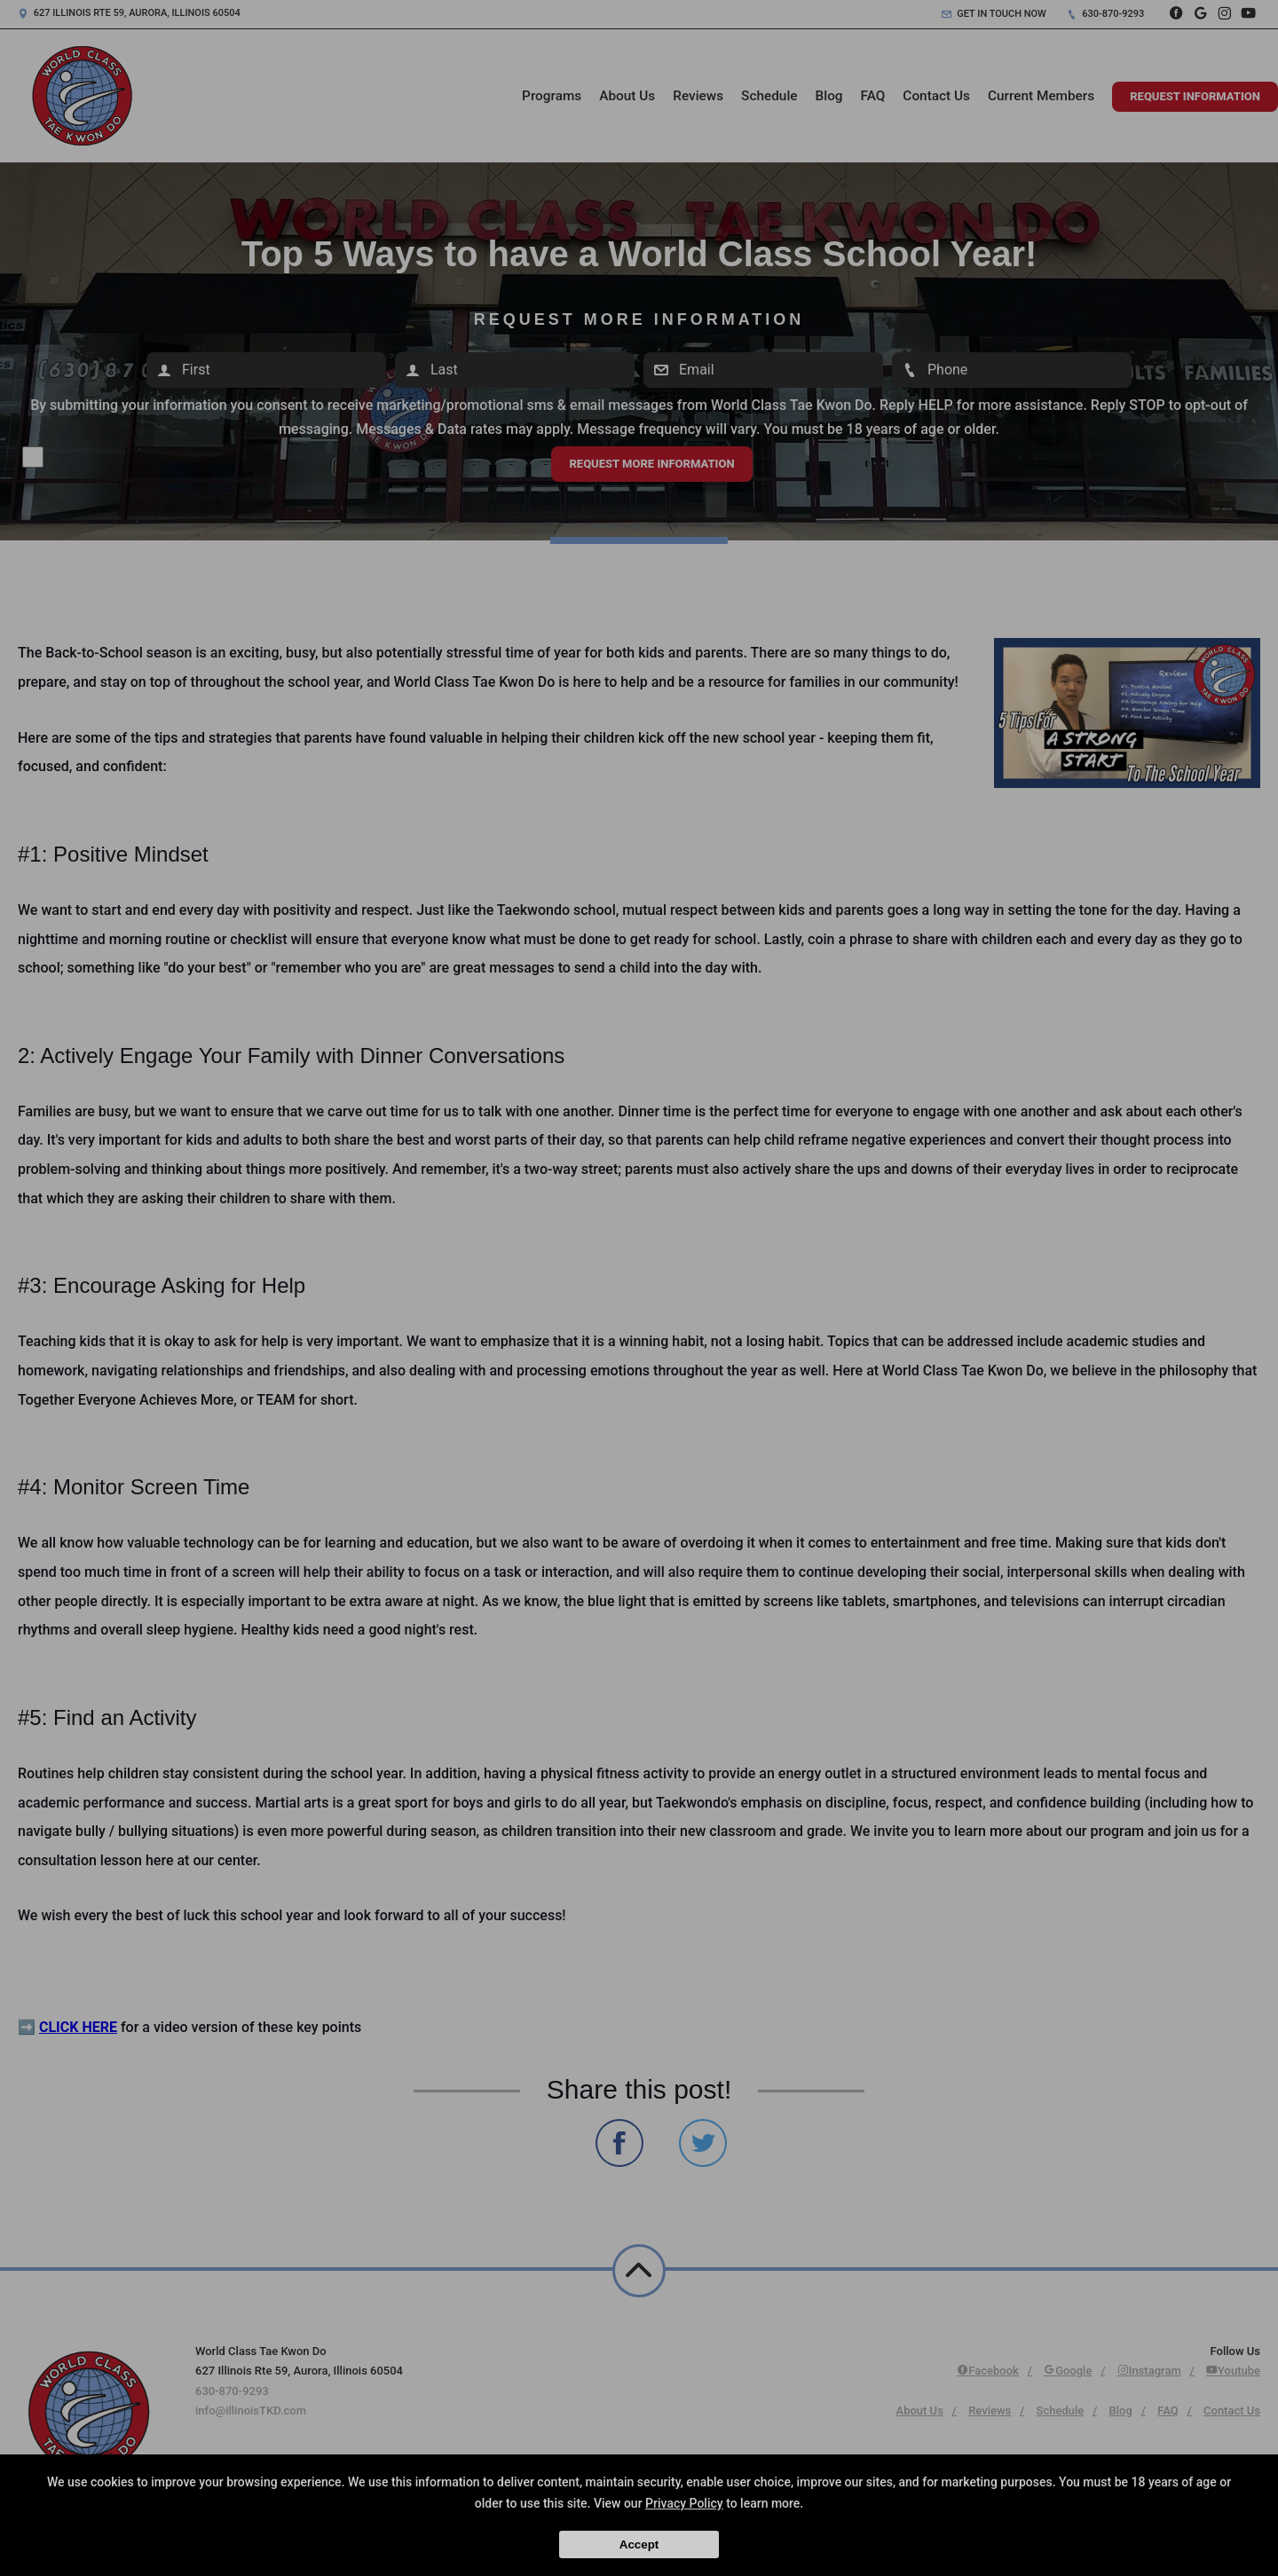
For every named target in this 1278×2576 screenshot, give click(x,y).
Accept (639, 2544)
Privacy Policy (684, 2503)
